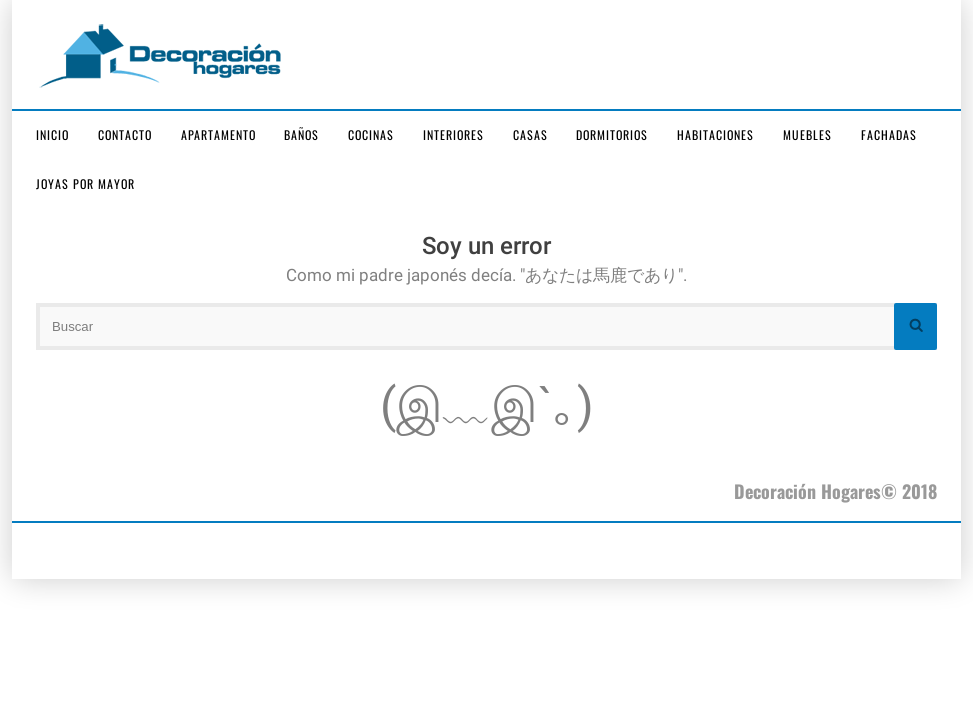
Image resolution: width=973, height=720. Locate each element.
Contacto (125, 134)
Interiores (453, 134)
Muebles (807, 134)
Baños (301, 134)
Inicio (52, 134)
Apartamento (218, 134)
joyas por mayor (85, 183)
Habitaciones (715, 134)
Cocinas (371, 134)
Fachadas (889, 134)
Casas (530, 134)
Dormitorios (612, 134)
